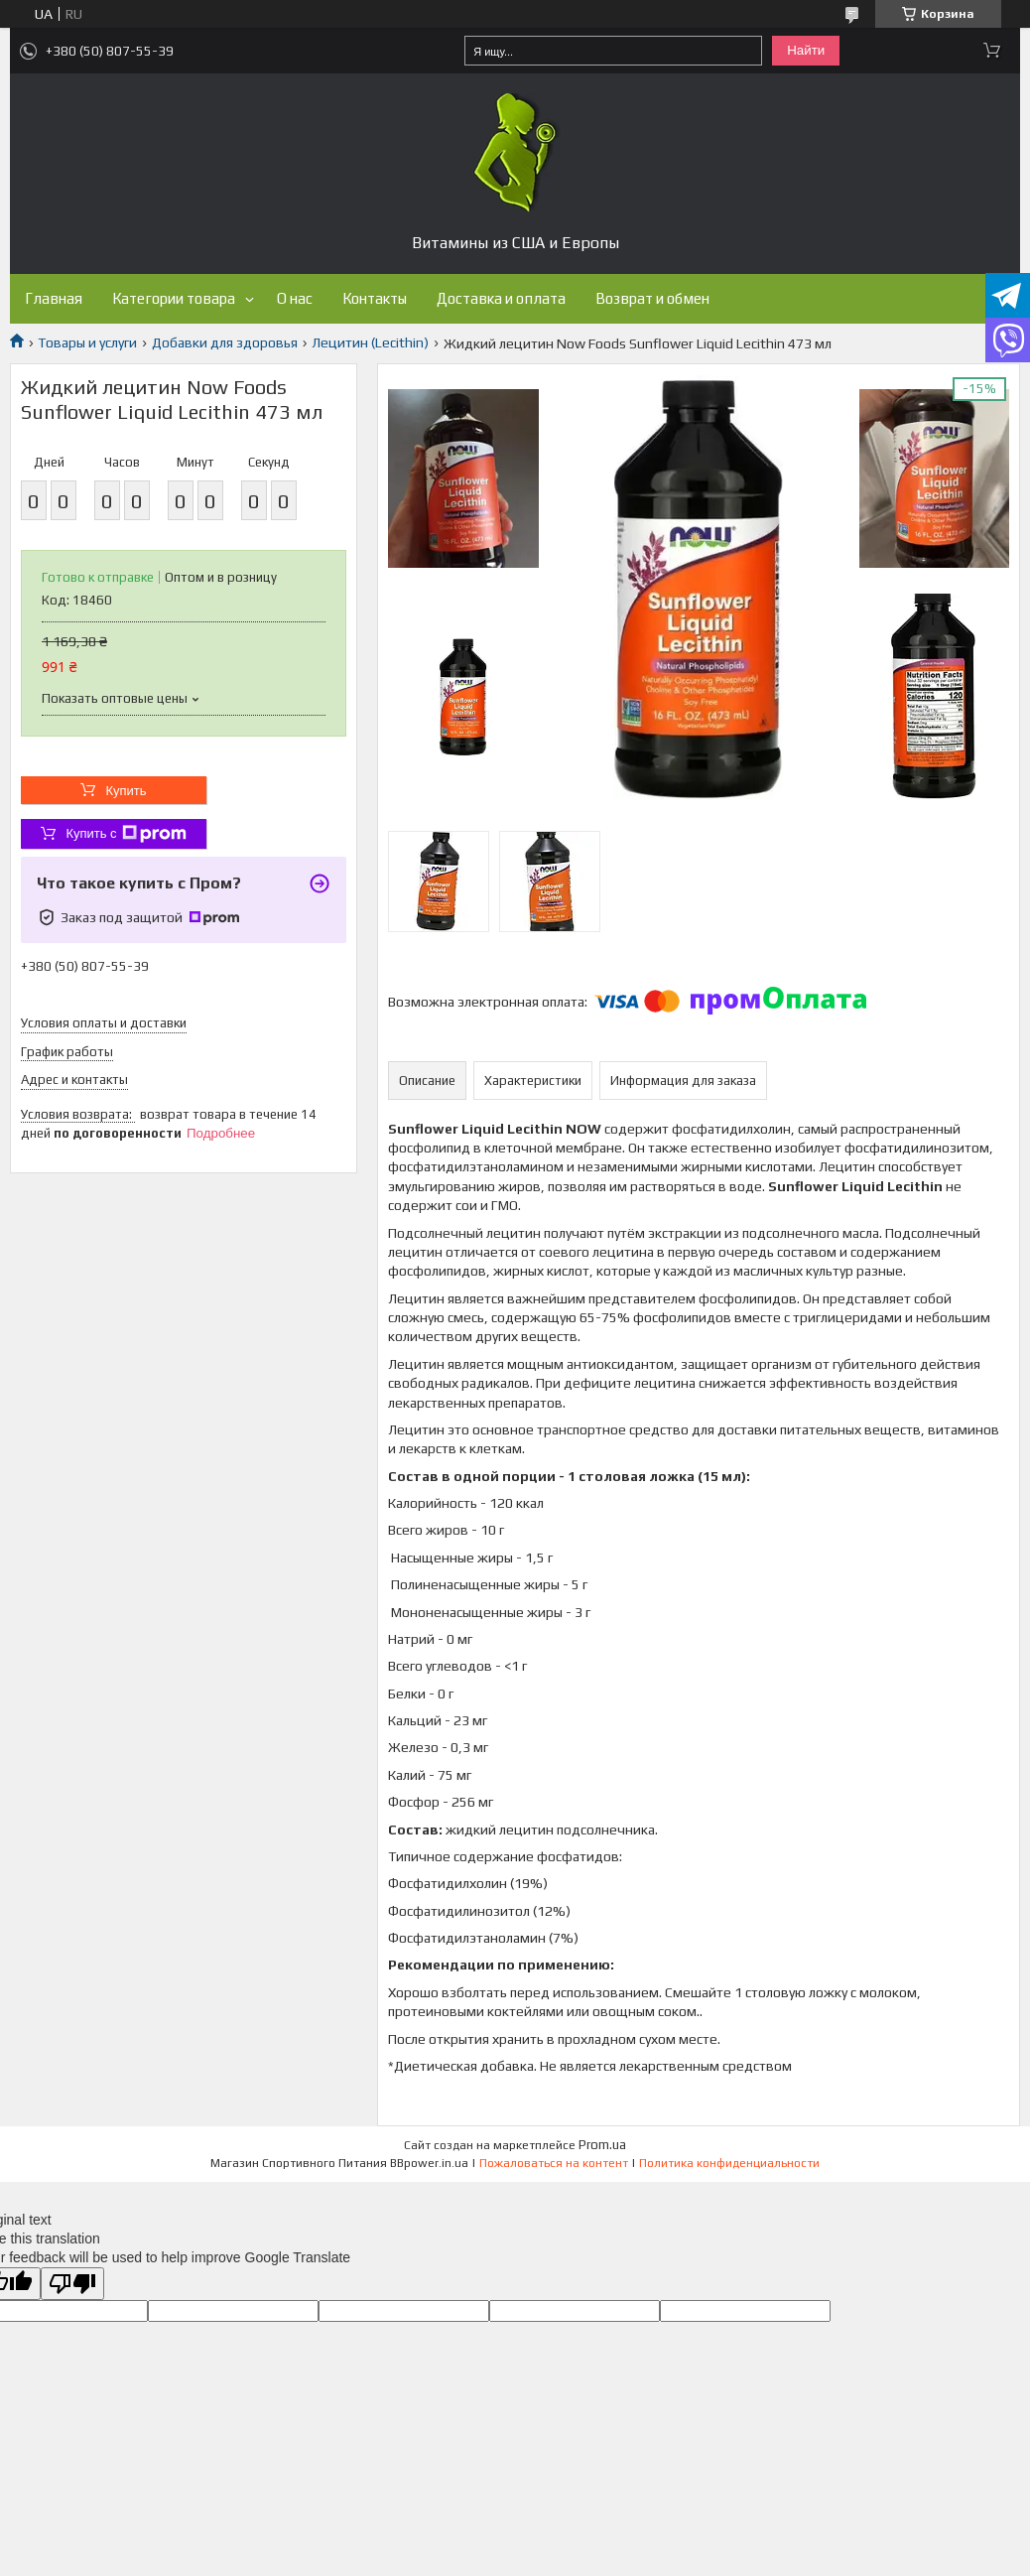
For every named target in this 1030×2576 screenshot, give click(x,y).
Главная (53, 298)
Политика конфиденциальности (729, 2163)
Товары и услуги (87, 342)
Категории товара (173, 298)
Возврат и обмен (652, 298)
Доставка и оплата (501, 298)
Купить (125, 790)
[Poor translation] (72, 2283)
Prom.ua (602, 2144)
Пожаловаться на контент (553, 2163)
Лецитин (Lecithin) (370, 342)
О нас (295, 298)
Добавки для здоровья (225, 342)
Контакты (374, 298)
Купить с (125, 834)
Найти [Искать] (806, 50)
